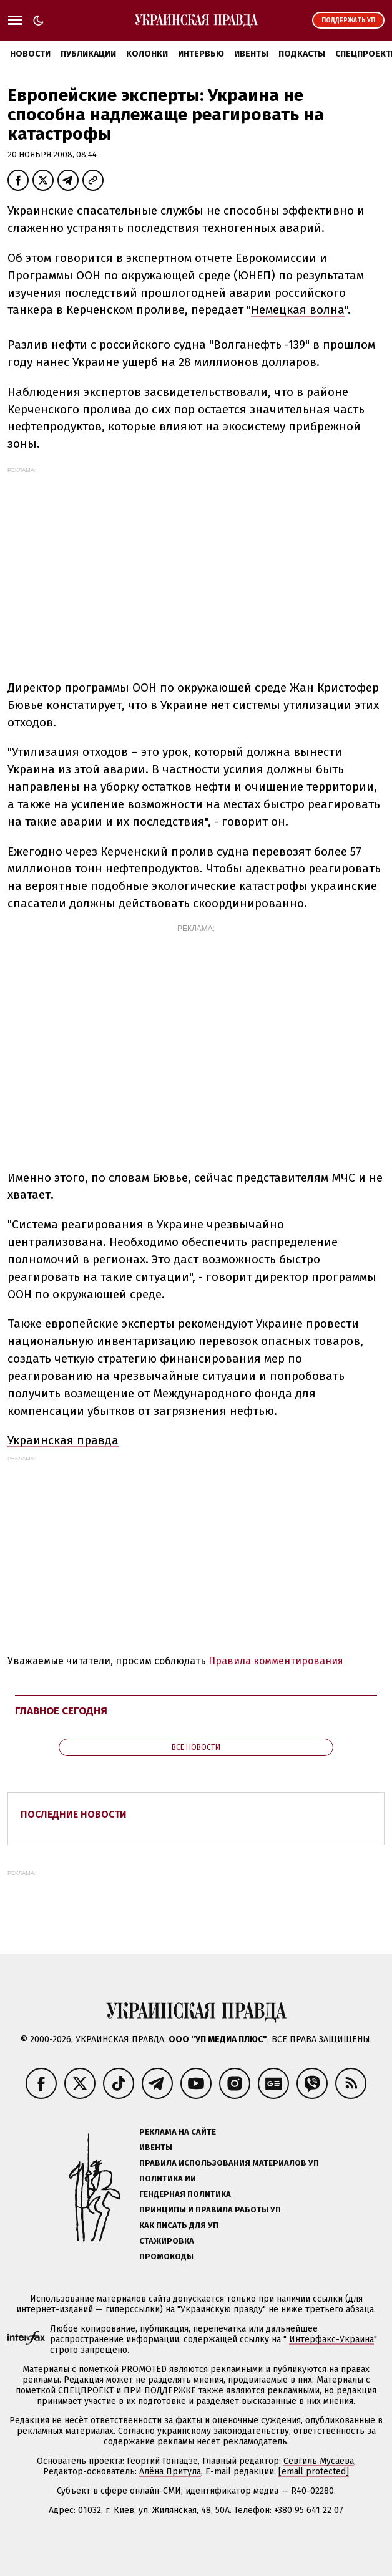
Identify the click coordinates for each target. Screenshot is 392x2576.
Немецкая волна (298, 309)
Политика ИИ (167, 2178)
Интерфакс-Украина (331, 2339)
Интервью (201, 54)
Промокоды (166, 2256)
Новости (30, 54)
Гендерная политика (185, 2194)
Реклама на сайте (177, 2131)
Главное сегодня (61, 1710)
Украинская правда (63, 1440)
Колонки (147, 54)
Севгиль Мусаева (318, 2461)
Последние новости (74, 1814)
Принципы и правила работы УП (210, 2209)
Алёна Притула (170, 2471)
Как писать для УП (178, 2225)
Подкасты (301, 54)
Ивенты (251, 54)
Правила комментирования (275, 1661)
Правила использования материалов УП (229, 2163)
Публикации (88, 54)
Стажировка (166, 2241)
